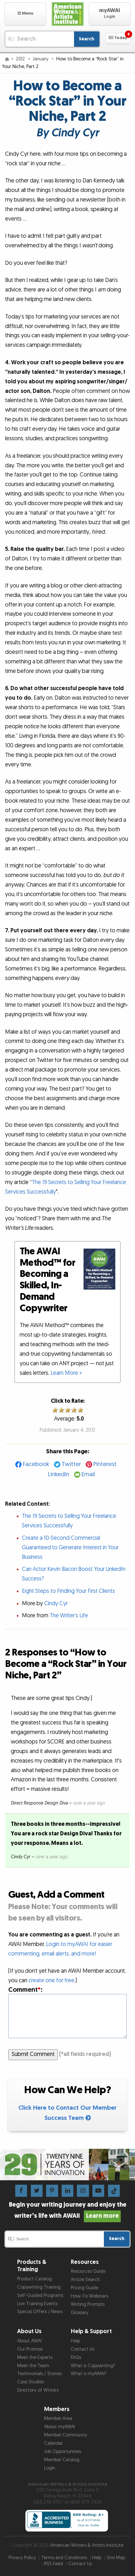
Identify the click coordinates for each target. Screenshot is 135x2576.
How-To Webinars (89, 2296)
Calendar (53, 2443)
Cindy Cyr (56, 1603)
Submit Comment (33, 2054)
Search (86, 39)
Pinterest (105, 1464)
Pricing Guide (84, 2288)
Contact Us (82, 2349)
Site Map (116, 2558)
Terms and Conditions (64, 2558)
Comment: (25, 1989)
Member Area (58, 2418)
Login (49, 2468)
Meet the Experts (34, 2357)
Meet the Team (33, 2366)
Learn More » (66, 1373)
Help (75, 2341)
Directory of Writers (37, 2390)
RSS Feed (53, 2564)
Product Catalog (34, 2279)
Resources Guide (88, 2271)
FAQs (76, 2357)
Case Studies (30, 2382)
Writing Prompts (88, 2304)
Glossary (79, 2313)
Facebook (36, 1464)
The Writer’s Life (69, 1615)
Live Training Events (37, 2304)
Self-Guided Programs (40, 2295)
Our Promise (30, 2349)
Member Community (65, 2435)
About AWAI (29, 2341)
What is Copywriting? (93, 2366)
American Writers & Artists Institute (86, 2545)
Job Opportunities (62, 2452)
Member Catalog (61, 2460)
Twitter (71, 1464)
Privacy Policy (22, 2558)
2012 (21, 59)
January (41, 59)
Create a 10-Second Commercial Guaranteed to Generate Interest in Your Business (70, 1547)
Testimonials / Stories (39, 2374)
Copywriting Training (39, 2287)
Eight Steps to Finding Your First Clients (68, 1591)
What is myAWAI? (88, 2374)
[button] (25, 14)
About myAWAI (59, 2427)
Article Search (85, 2280)
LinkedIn (58, 1474)
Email (88, 1474)
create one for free (51, 1980)
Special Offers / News (40, 2312)
